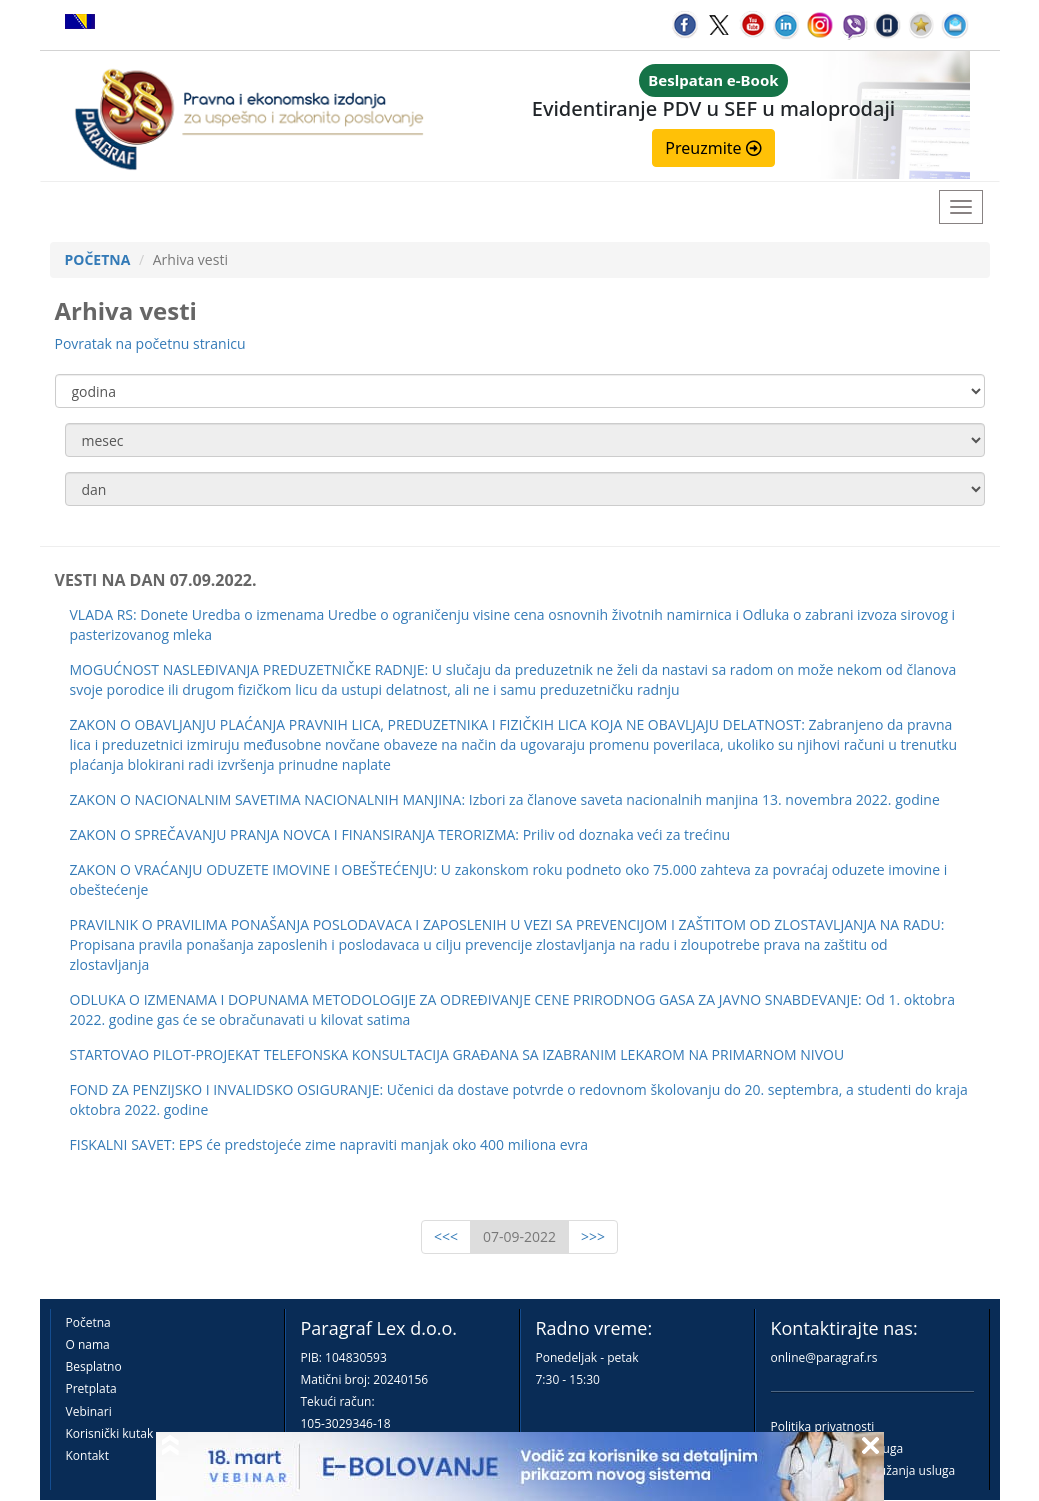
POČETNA (98, 259)
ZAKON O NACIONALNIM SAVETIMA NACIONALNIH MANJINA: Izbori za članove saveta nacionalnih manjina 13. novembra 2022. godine (505, 799)
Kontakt (87, 1455)
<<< (446, 1236)
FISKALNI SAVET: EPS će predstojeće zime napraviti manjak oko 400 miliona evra (329, 1144)
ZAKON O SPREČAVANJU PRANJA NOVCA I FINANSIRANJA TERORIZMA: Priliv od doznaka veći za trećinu (400, 834)
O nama (88, 1344)
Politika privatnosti (823, 1426)
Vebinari (89, 1411)
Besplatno (94, 1366)
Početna (88, 1322)
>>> (593, 1236)
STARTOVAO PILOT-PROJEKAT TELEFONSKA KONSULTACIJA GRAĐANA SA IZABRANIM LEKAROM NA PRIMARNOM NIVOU (457, 1054)
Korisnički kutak (110, 1433)
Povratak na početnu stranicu (150, 343)
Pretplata (91, 1388)
